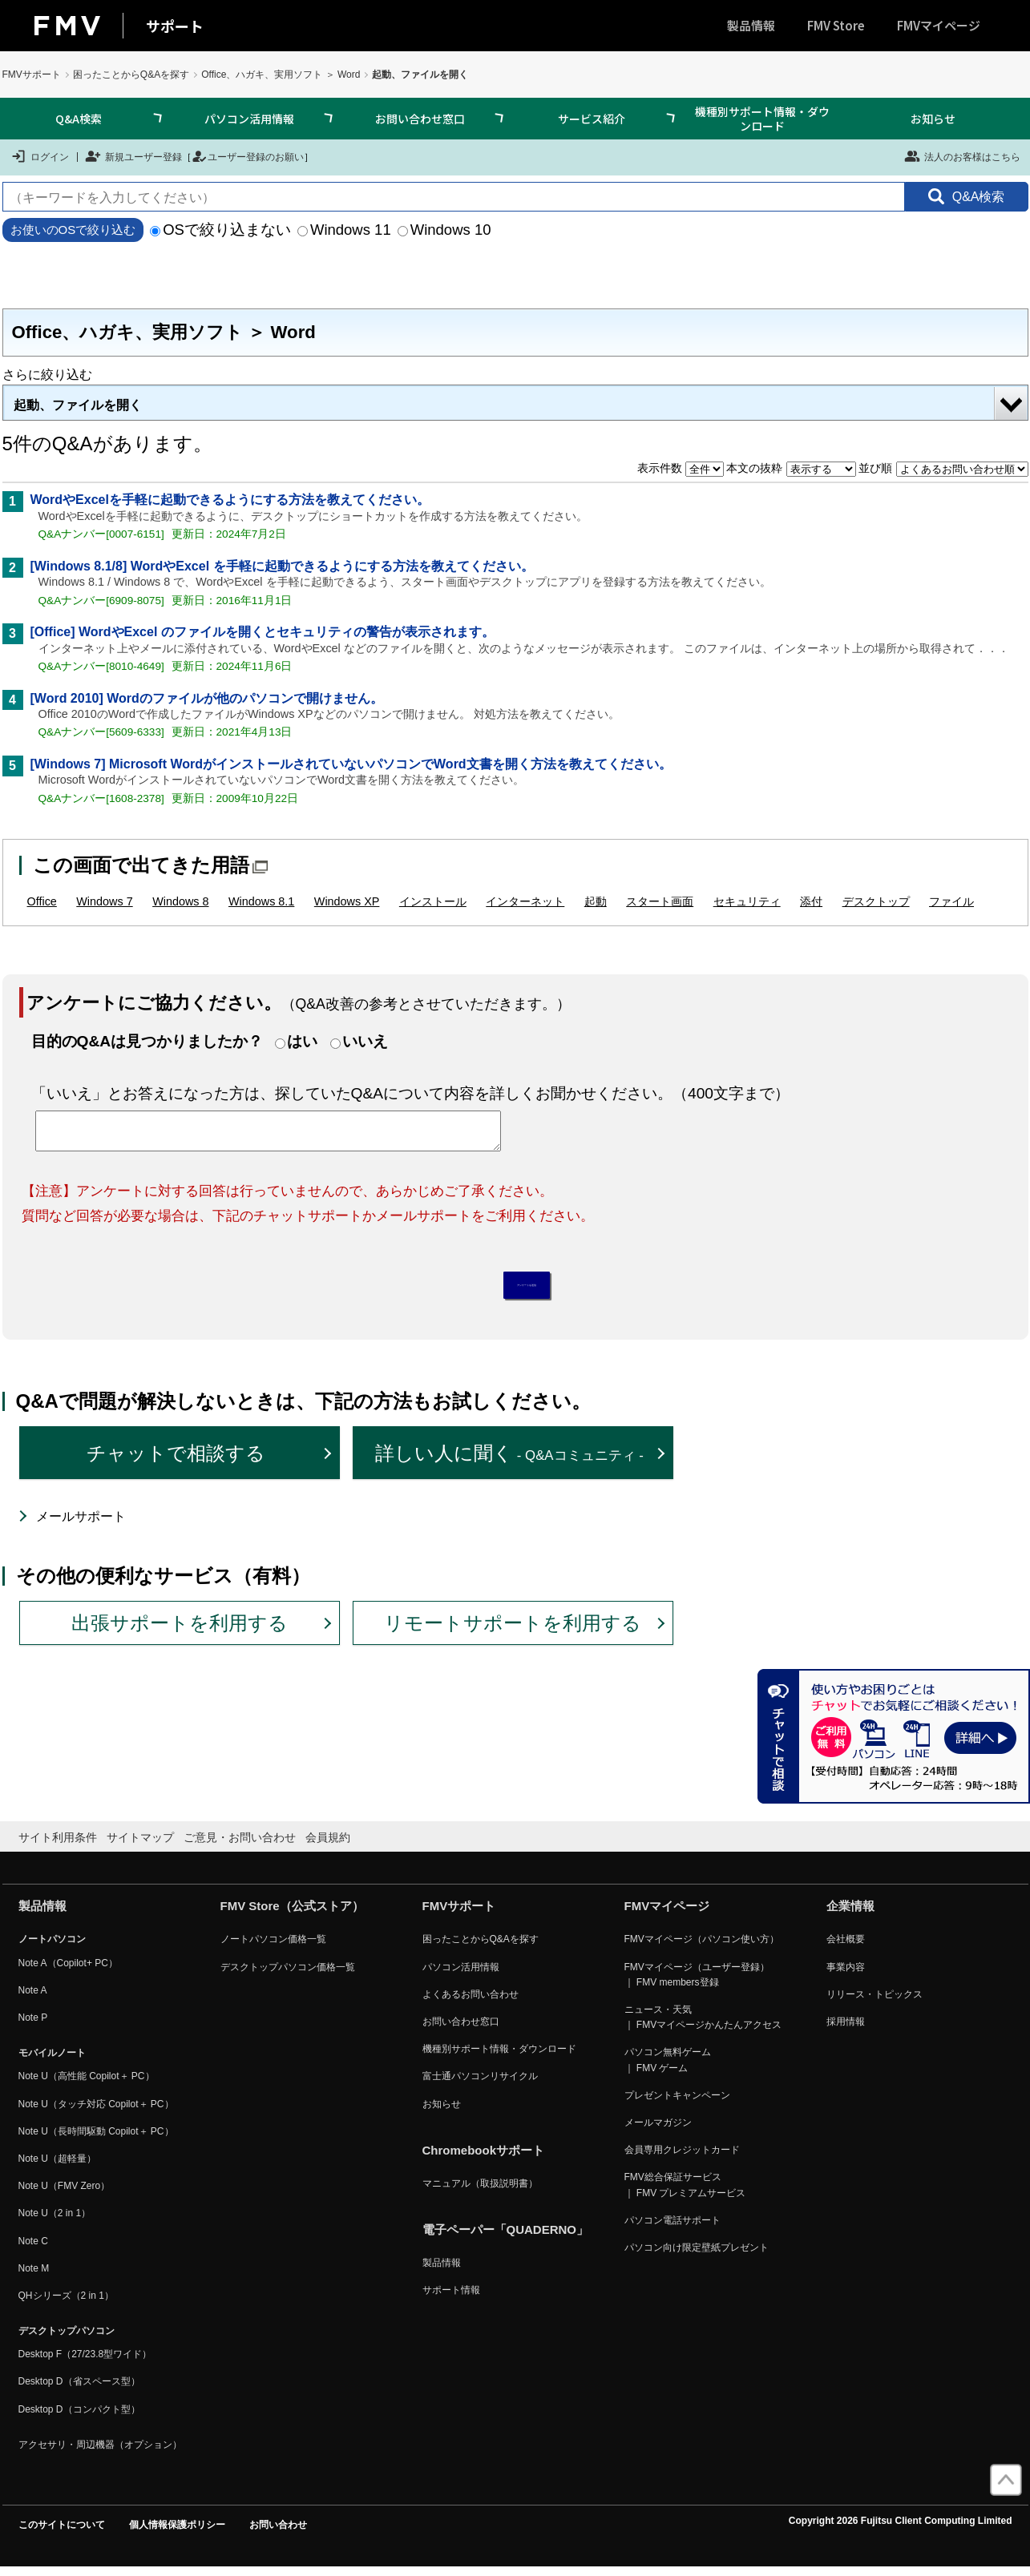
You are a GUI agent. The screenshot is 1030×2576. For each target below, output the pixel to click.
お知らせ (933, 119)
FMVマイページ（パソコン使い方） (701, 1947)
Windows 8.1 (261, 901)
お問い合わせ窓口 (420, 119)
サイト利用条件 (57, 1846)
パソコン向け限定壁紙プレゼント (696, 2256)
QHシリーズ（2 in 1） (66, 2304)
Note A (32, 1999)
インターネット (525, 901)
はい (302, 1041)
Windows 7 (104, 901)
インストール (433, 901)
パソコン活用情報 (249, 119)
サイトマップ (140, 1846)
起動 (595, 901)
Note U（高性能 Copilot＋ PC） (86, 2084)
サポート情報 (451, 2298)
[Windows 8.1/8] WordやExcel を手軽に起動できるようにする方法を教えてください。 (282, 566)
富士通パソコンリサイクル (480, 2084)
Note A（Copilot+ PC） (68, 1971)
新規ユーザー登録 (133, 156)
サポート (175, 25)
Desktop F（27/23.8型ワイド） (85, 2362)
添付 (811, 901)
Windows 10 (444, 229)
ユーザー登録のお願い (248, 156)
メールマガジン (658, 2131)
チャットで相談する (176, 1462)
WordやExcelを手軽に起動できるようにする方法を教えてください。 (230, 499)
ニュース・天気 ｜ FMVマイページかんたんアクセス (703, 2026)
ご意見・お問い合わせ (240, 1846)
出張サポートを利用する (179, 1631)
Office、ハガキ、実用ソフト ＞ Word (280, 74)
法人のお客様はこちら (962, 156)
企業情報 (850, 1914)
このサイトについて (61, 2533)
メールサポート (81, 1525)
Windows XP (347, 901)
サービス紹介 (591, 119)
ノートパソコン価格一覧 (273, 1947)
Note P (33, 2026)
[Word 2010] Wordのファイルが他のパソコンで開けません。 (206, 698)
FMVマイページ (938, 25)
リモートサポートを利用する (512, 1631)
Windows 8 (180, 901)
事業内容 (845, 1975)
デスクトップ (876, 901)
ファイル (951, 901)
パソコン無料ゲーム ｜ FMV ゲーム (667, 2068)
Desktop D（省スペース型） (79, 2390)
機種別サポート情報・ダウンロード (762, 118)
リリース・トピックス (874, 2003)
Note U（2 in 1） (54, 2221)
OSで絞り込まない (220, 229)
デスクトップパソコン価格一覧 (287, 1975)
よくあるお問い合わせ (470, 2003)
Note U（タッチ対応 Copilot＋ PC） (96, 2112)
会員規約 (327, 1846)
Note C (33, 2249)
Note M (34, 2277)
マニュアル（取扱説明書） (480, 2192)
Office (42, 901)
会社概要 (845, 1947)
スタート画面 (659, 901)
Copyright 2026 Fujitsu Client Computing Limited (900, 2529)
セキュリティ (747, 901)
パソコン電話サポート (672, 2229)
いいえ (365, 1041)
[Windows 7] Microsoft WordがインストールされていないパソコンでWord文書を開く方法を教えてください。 (351, 764)
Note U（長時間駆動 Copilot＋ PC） (96, 2140)
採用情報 (845, 2030)
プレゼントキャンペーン (677, 2104)
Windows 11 (344, 229)
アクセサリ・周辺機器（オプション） (100, 2453)
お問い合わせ (278, 2533)
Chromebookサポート (483, 2159)
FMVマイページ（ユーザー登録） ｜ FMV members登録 (696, 1982)
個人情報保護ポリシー (177, 2533)
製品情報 (751, 25)
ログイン (39, 156)
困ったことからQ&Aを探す (131, 74)
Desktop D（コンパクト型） (79, 2417)
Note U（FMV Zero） (64, 2194)
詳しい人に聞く (509, 1462)
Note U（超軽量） (57, 2167)
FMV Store (836, 25)
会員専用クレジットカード (682, 2158)
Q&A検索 (78, 119)
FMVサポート (31, 74)
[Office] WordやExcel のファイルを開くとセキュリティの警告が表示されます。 (262, 632)
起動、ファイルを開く (78, 405)
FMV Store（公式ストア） (292, 1914)
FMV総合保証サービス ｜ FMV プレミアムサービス (685, 2193)
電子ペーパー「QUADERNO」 (505, 2238)
